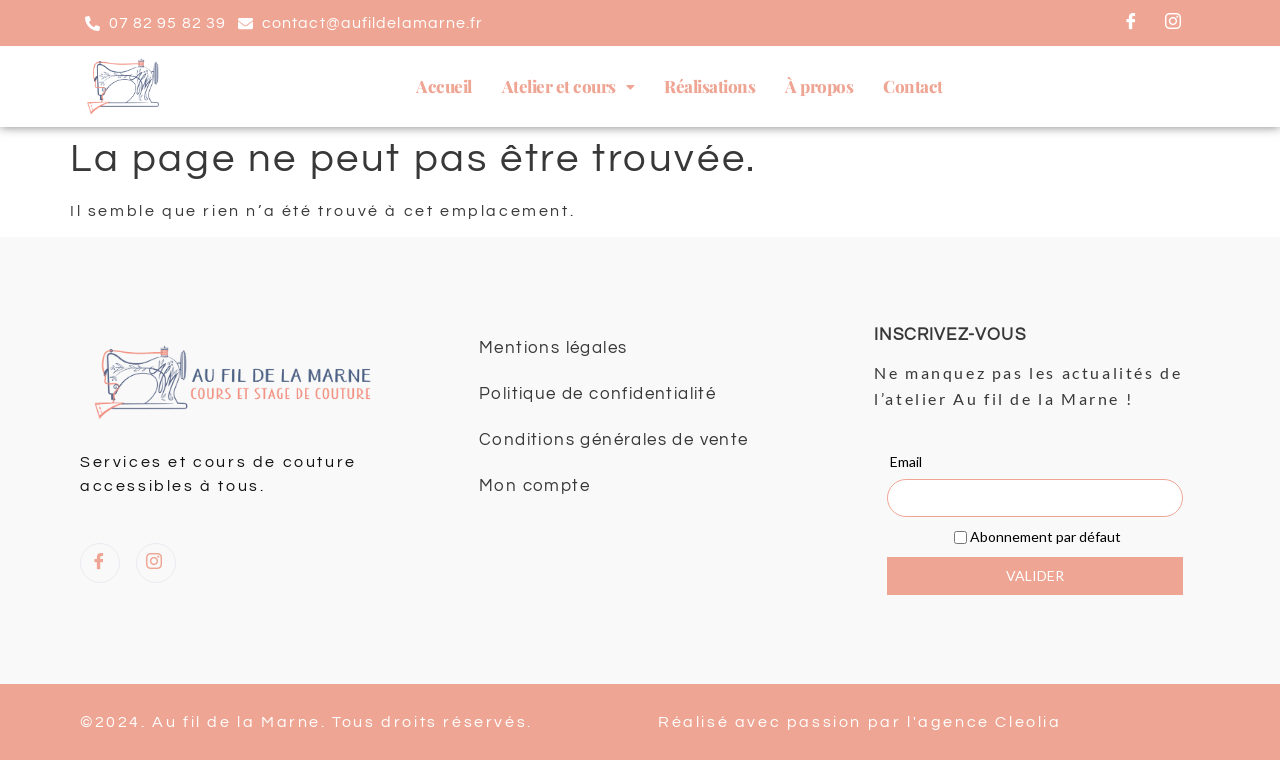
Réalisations (709, 86)
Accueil (444, 86)
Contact (913, 86)
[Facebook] (1132, 23)
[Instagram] (1174, 23)
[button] (568, 86)
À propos (819, 86)
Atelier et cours (568, 86)
